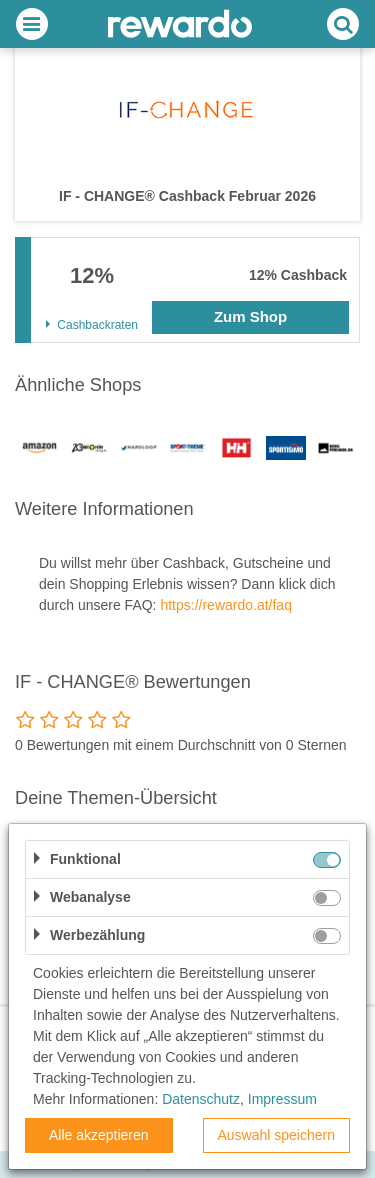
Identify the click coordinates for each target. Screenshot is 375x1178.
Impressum (282, 1099)
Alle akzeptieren (99, 1135)
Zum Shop (250, 316)
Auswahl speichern (276, 1135)
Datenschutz (201, 1099)
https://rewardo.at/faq (226, 605)
